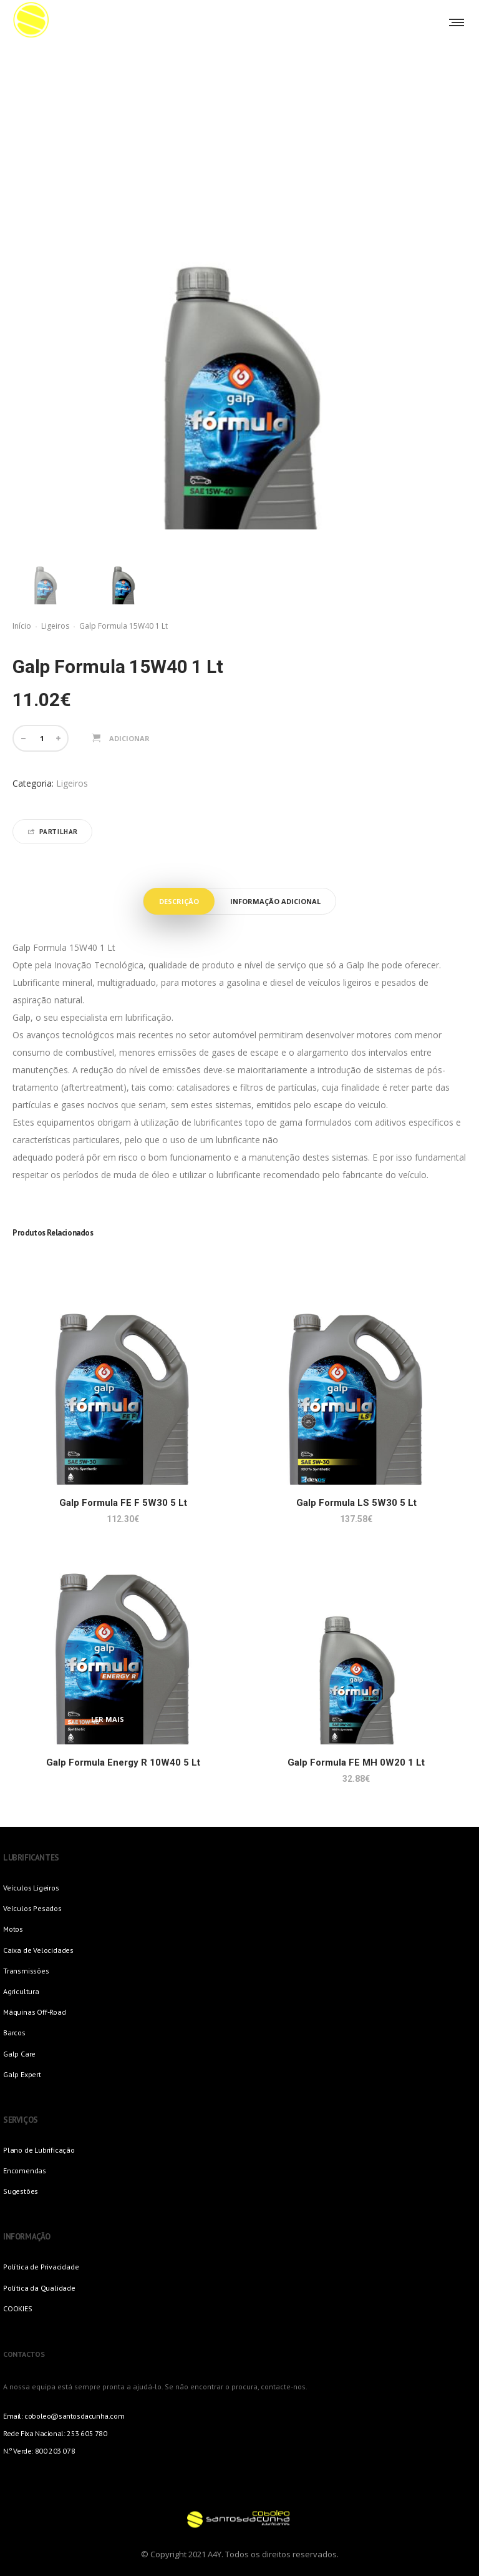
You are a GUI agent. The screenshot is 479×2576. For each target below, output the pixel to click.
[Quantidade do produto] (41, 738)
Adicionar (129, 738)
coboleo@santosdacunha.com (74, 2416)
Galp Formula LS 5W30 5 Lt (356, 1502)
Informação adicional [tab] (275, 901)
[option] (45, 571)
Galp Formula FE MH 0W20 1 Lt (356, 1762)
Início (21, 626)
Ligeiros (55, 626)
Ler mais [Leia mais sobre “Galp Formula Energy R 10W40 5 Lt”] (107, 1719)
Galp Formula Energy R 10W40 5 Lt (123, 1762)
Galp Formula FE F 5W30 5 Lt (123, 1502)
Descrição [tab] (179, 901)
